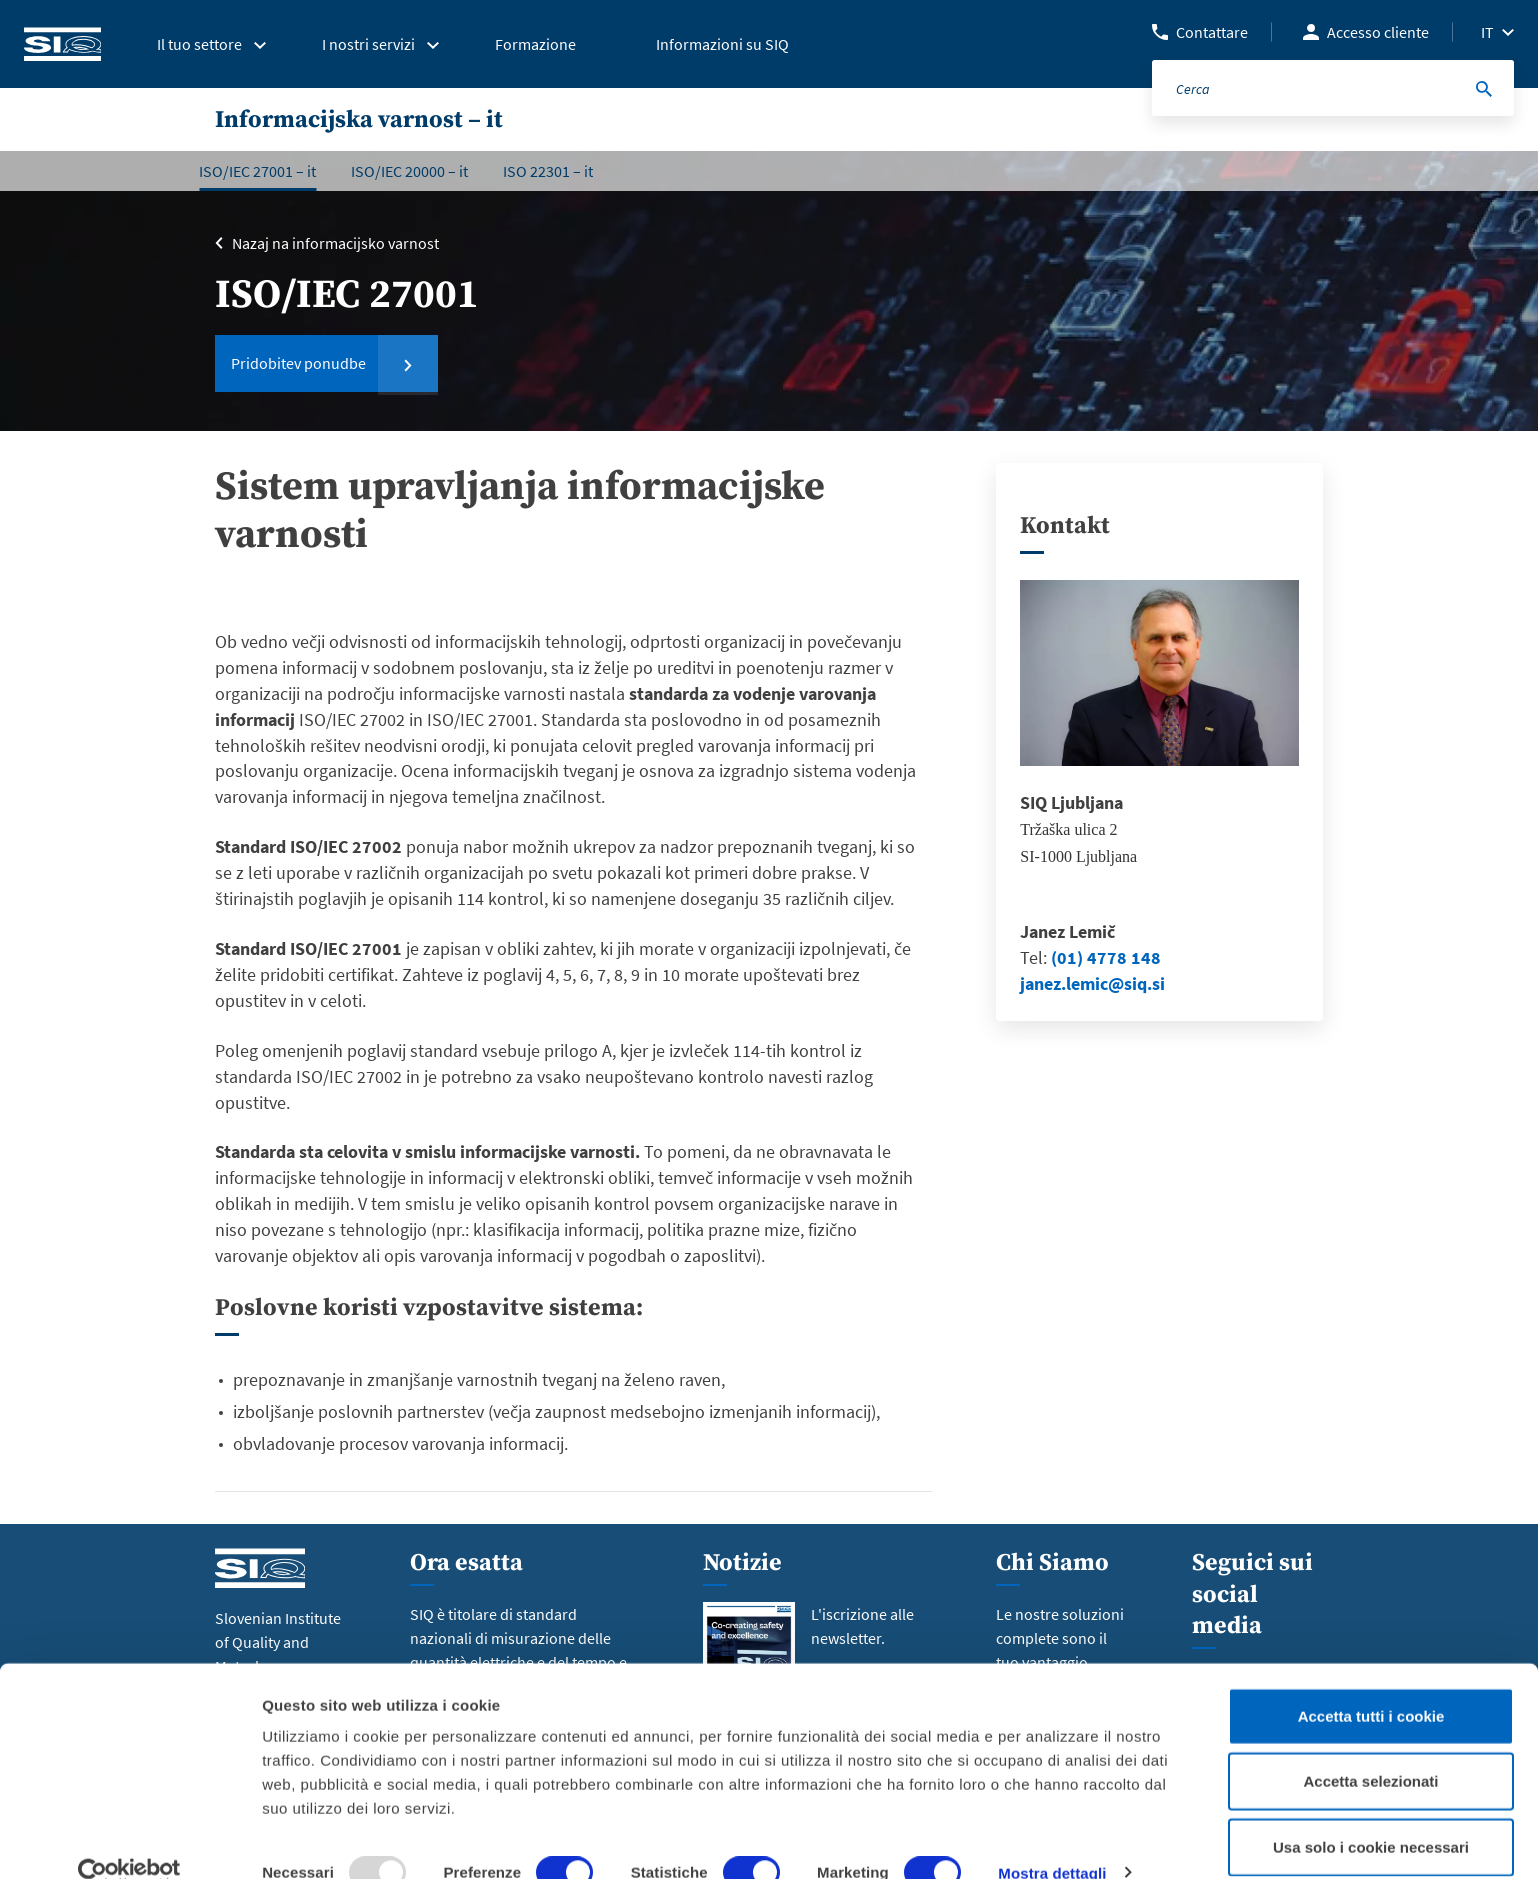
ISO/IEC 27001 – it (257, 171)
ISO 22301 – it (548, 171)
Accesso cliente (1378, 32)
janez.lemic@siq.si (1092, 983)
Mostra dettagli (1052, 1839)
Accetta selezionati (1370, 1748)
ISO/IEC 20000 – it (409, 171)
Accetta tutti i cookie (1371, 1682)
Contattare (1212, 32)
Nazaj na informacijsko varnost (335, 243)
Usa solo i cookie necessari (1371, 1813)
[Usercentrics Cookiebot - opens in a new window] (129, 1840)
